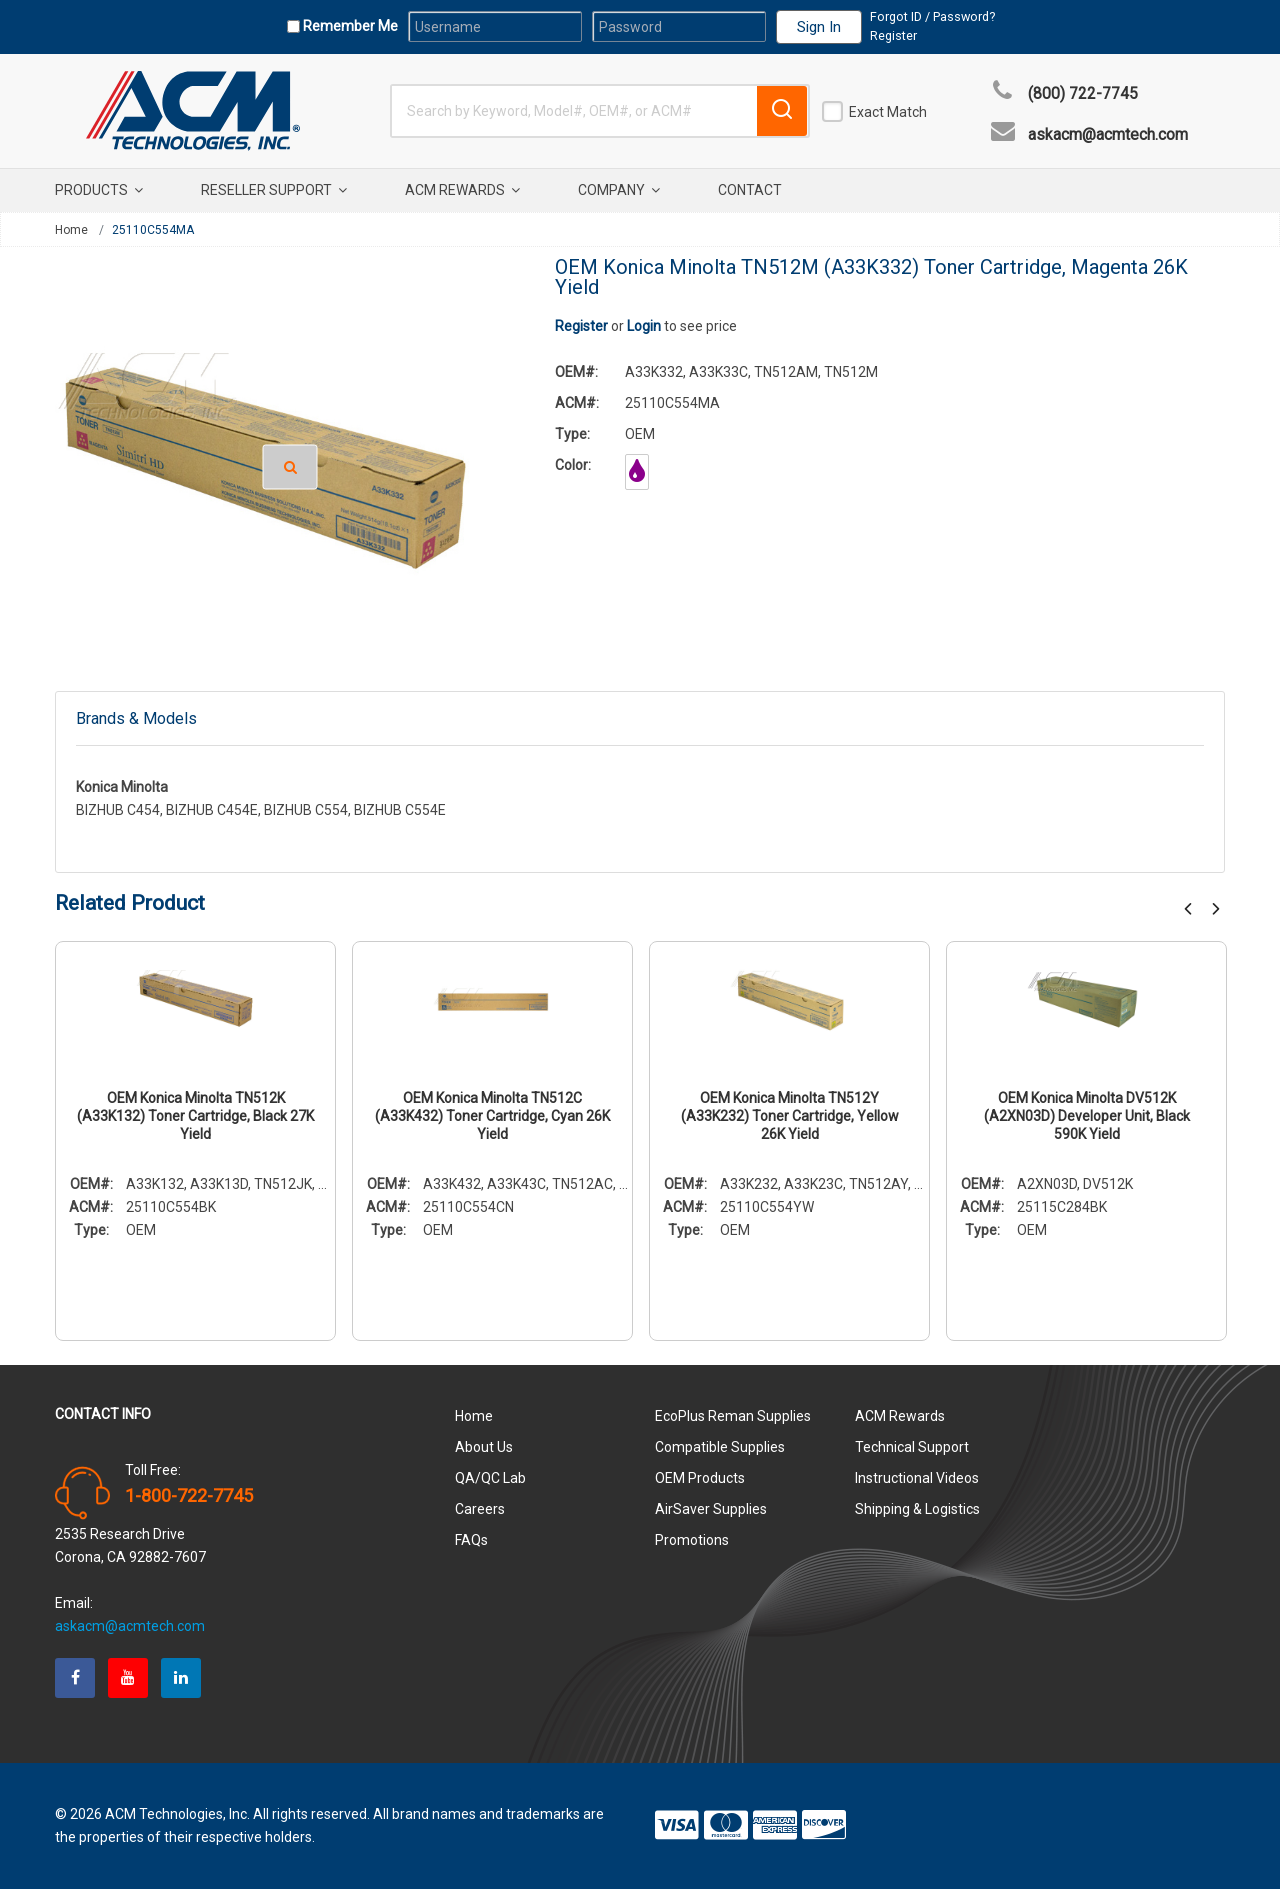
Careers (480, 1519)
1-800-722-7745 (189, 1506)
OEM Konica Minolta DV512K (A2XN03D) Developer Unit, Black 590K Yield (1087, 1126)
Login (644, 326)
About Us (484, 1457)
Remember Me (349, 26)
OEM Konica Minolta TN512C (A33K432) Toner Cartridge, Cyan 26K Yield (492, 1126)
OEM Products (700, 1488)
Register (893, 35)
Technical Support (912, 1457)
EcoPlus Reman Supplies (733, 1426)
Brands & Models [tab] (136, 723)
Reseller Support (274, 190)
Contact (750, 190)
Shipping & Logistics (917, 1519)
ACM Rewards (462, 190)
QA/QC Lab (490, 1488)
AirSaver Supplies (711, 1519)
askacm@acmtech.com (1108, 135)
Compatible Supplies (720, 1457)
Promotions (692, 1550)
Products (99, 190)
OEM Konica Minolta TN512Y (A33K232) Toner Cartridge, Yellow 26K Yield (790, 1126)
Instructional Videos (917, 1488)
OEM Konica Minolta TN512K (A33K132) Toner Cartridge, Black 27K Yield (195, 1126)
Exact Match (888, 112)
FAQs (471, 1550)
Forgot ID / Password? (932, 16)
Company (619, 190)
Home (71, 230)
